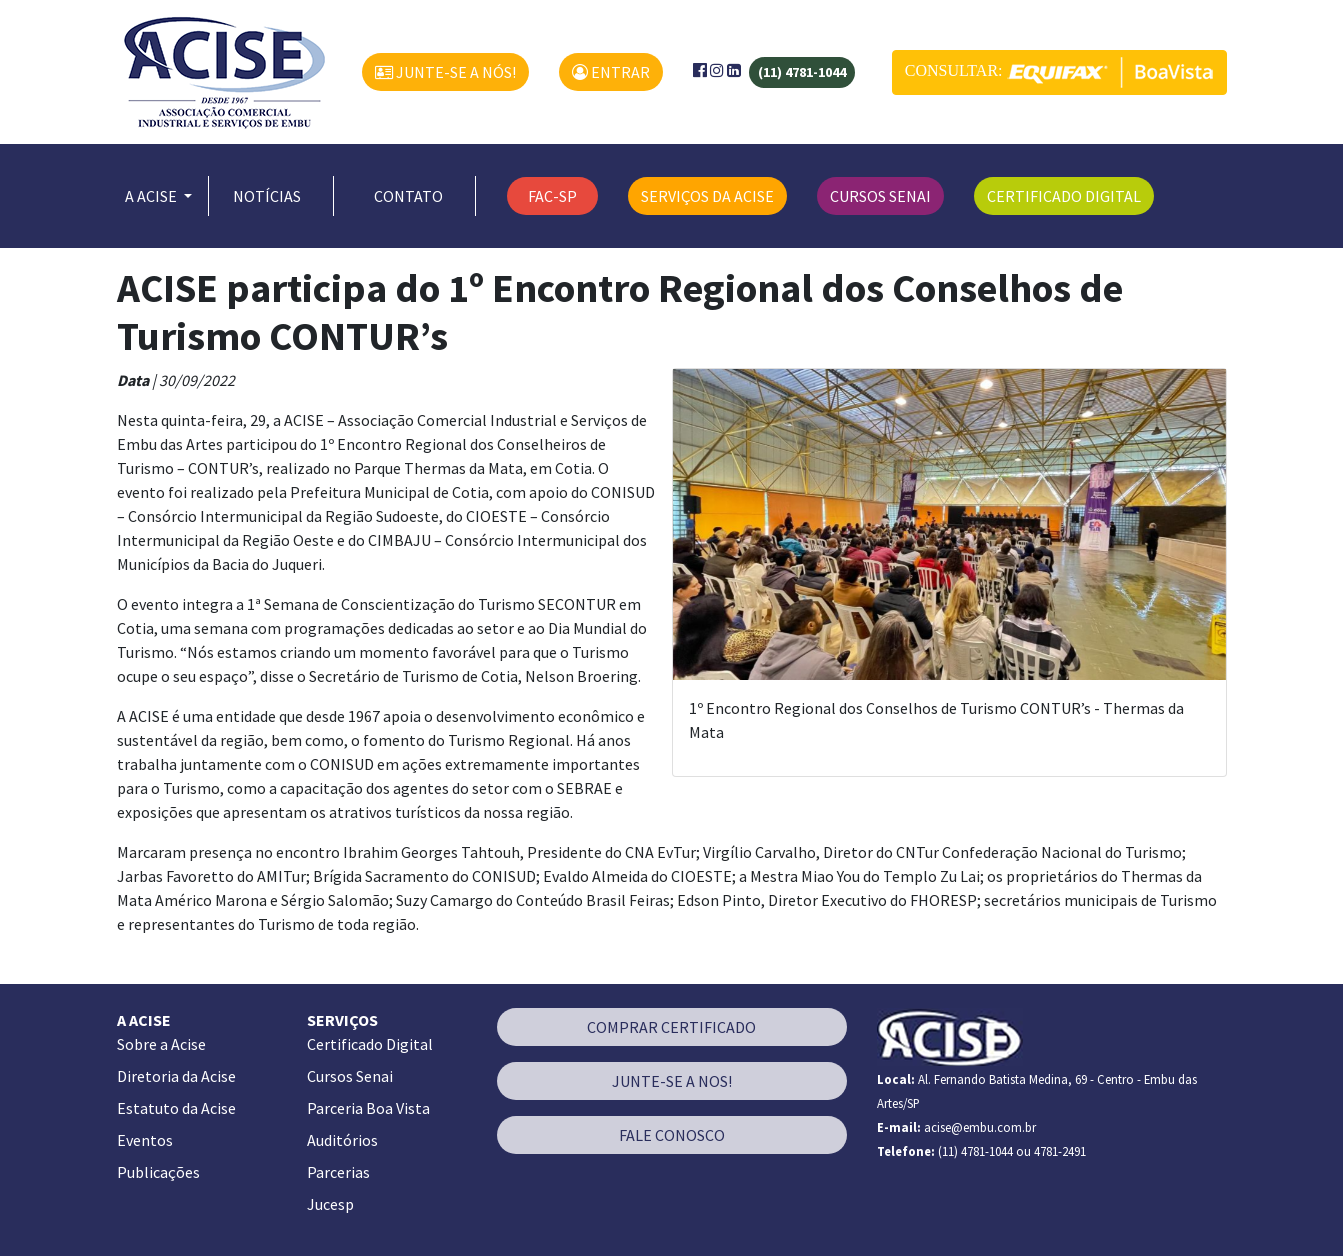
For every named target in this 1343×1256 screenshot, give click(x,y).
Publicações (158, 1172)
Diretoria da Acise (176, 1076)
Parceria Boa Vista (368, 1108)
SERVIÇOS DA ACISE (707, 196)
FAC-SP (552, 196)
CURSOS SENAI (880, 196)
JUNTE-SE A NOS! (672, 1081)
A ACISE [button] (152, 196)
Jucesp (330, 1204)
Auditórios (342, 1140)
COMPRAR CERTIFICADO (671, 1027)
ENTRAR (611, 72)
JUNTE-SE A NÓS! (445, 72)
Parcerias (338, 1172)
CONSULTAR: (1059, 72)
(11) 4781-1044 (802, 72)
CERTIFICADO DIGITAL (1064, 196)
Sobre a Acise (161, 1044)
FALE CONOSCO (672, 1135)
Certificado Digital (370, 1044)
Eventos (145, 1140)
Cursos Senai (350, 1076)
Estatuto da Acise (176, 1108)
